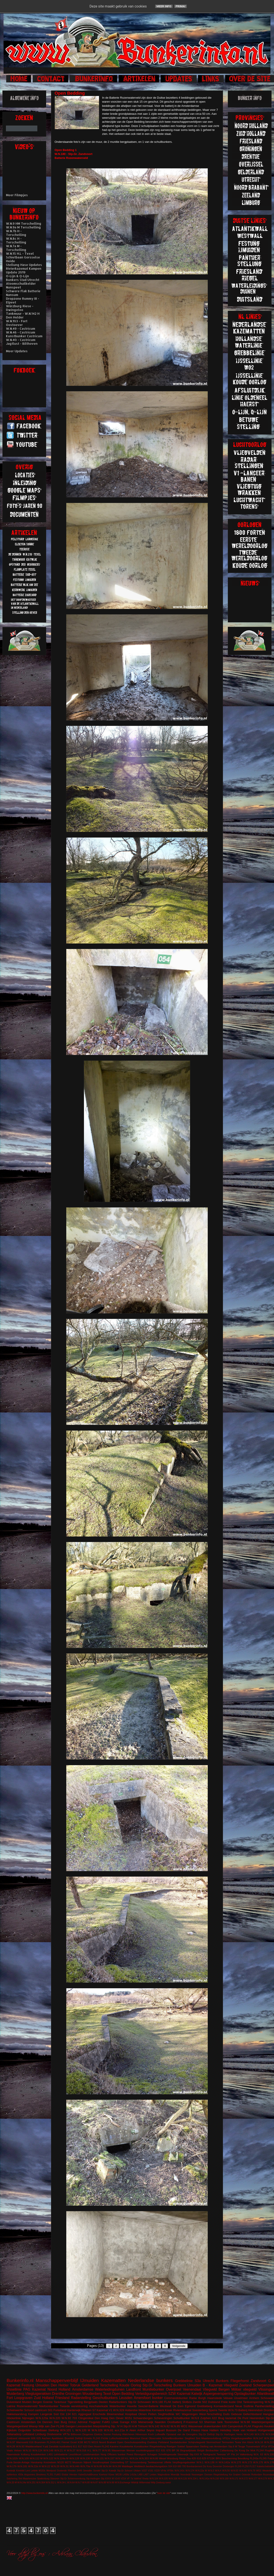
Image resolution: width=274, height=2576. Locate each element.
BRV (218, 2458)
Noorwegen (197, 2474)
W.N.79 (251, 2470)
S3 (201, 2422)
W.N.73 (233, 2410)
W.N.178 (269, 2462)
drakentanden (212, 2426)
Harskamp (36, 2462)
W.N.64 (71, 2482)
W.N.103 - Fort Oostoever (16, 323)
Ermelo (88, 2438)
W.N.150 (214, 2478)
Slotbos (187, 2402)
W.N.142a (224, 2462)
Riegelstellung (158, 2446)
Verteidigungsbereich (151, 2393)
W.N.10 (27, 2450)
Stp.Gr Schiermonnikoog (72, 2478)
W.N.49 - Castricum (20, 328)
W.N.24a (21, 2482)
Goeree (48, 2402)
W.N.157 (109, 2458)
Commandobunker (176, 2398)
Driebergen (228, 2466)
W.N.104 (153, 2478)
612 (158, 2450)
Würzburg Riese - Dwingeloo (19, 308)
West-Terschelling (210, 2414)
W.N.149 (249, 2434)
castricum (41, 2410)
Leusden (125, 2398)
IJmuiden (89, 2380)
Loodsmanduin (91, 2454)
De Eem (178, 2406)
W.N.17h (12, 2466)
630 (224, 2426)
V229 (157, 2470)
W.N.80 (86, 2482)
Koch (151, 2434)
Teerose (221, 2454)
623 (85, 2446)
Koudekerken (38, 2454)
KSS (134, 2422)
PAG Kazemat (34, 2389)
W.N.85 (175, 2426)
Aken (132, 2430)
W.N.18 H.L (122, 2458)
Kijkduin (12, 2430)
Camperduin (235, 2426)
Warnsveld (22, 2442)
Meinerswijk (145, 2422)
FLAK (247, 2426)
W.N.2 (271, 2478)
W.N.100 (269, 2454)
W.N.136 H (211, 2462)
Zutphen (205, 2418)
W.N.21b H (34, 2466)
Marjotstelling (101, 2426)
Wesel (162, 2458)
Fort (10, 2398)
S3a (198, 2381)
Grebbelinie (184, 2381)
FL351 (50, 2474)
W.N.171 (233, 2478)
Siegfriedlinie (166, 2414)
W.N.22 (46, 2466)
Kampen (33, 2414)
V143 (117, 2478)
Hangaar (268, 2414)
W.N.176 (259, 2434)
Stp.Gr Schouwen (139, 2402)
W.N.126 (182, 2478)
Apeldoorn (57, 2438)
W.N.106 (173, 2478)
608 (33, 2438)
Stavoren (54, 2478)
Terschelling (109, 2385)
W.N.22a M (201, 2470)
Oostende (62, 2470)
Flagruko (257, 2426)
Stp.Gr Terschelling (157, 2385)
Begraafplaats (188, 2450)
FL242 (105, 2446)
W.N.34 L (62, 2482)
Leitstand (28, 2434)
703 (74, 2418)
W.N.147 (258, 2438)
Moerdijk (175, 2474)
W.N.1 (200, 2462)
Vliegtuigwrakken (38, 2393)
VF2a (271, 2446)
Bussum (171, 2430)
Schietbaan (39, 2430)
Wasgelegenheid (17, 2426)
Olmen (142, 2414)
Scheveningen (163, 2418)
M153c (42, 2470)
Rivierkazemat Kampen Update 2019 (23, 270)
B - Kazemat (212, 2385)
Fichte (104, 2438)
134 (68, 2414)
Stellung (53, 2430)
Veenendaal (192, 2389)
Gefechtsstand (252, 2414)
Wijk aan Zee (46, 2426)
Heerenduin (256, 2418)
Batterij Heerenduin (250, 2410)
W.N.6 (195, 2418)
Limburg (40, 2434)
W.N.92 (66, 2418)
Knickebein (50, 2462)
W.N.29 (55, 2466)
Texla (238, 2442)
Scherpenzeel (263, 2385)
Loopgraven (23, 2398)
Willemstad (144, 2482)
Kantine (114, 2446)
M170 (87, 2442)
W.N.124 (37, 2450)
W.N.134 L (193, 2478)
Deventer (217, 2466)
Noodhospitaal (101, 2462)
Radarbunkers (118, 2402)
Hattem (214, 2430)
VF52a (226, 2438)
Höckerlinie (14, 2418)
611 (75, 2446)
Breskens (41, 2474)
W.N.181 (22, 2466)
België (201, 2450)
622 (214, 2418)
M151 (128, 2418)
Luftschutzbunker (119, 2438)
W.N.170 (236, 2462)
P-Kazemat (190, 2422)
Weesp (33, 2426)
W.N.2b (269, 2402)
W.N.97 (11, 2442)
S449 (79, 2470)
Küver (168, 2410)
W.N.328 (97, 2430)
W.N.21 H (60, 2450)
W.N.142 (154, 2426)
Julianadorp (14, 2434)
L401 (50, 2454)
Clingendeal (85, 2418)
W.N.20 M (12, 2482)
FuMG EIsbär (61, 2474)
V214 (123, 2478)
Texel (107, 2393)
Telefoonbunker (48, 2406)
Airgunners (29, 2474)
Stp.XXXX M (107, 2478)
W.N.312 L (51, 2482)
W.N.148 (48, 2450)
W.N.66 (243, 2470)
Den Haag (101, 2418)
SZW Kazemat (179, 2393)
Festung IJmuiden (35, 2385)
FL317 (252, 2466)
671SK (211, 2458)
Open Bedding (123, 2393)
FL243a (254, 2458)
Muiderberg (15, 2393)
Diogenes (87, 2434)
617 (80, 2446)
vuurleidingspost (145, 2450)
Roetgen (171, 2446)
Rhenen (86, 2410)
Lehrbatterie (61, 2454)
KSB (80, 2442)
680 (179, 2466)
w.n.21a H (121, 2430)
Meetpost (51, 2470)
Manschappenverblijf (57, 2380)
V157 (144, 2470)
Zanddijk (54, 2446)
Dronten (269, 2410)
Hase (204, 2430)
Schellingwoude (167, 2454)
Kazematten (113, 2380)
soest (168, 2482)
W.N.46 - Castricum (20, 332)
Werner (130, 2450)
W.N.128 (74, 2458)
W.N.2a (133, 2458)
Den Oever (116, 2418)
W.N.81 (108, 2430)
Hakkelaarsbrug (17, 2414)
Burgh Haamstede (210, 2398)
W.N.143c (180, 2470)
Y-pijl (45, 2446)
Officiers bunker (116, 2454)
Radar (193, 2398)
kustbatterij (65, 2446)
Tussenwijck (253, 2446)
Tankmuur (60, 2402)
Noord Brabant (107, 2442)
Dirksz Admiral (77, 2422)
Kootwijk (11, 2470)
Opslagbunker (245, 2393)
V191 (150, 2470)
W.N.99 (116, 2466)
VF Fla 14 (233, 2454)
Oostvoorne (54, 2434)
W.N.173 (247, 2462)
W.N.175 (258, 2462)
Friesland (62, 2398)
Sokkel (181, 2446)
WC (178, 2414)
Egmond (190, 2406)
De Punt (243, 2418)
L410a (133, 2474)
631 (163, 2450)
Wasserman (118, 2450)
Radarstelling (81, 2398)
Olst (239, 2402)
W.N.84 (270, 2434)
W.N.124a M (61, 2458)
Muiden (27, 2402)
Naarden (160, 2422)
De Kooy (207, 2466)
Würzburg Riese (176, 2458)
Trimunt (143, 2426)
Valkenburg (246, 2454)
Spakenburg (43, 2478)
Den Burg (60, 2422)
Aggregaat (84, 2414)
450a (20, 2474)
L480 (140, 2474)
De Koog (240, 2450)
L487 (146, 2474)
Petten (152, 2414)
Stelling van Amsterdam (213, 2446)
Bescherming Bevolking (235, 2458)
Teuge (241, 2446)
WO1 (184, 2426)
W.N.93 (20, 2446)
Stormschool (213, 2442)
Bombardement (194, 2466)
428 (194, 2458)
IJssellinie (14, 2389)
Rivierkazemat (182, 2410)
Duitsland (214, 2402)
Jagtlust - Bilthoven (22, 343)
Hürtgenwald (266, 2430)
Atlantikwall (265, 2393)
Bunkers (222, 2381)
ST (127, 2462)
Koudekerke (126, 2446)
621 (74, 2414)
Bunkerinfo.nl (20, 2380)
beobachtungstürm (156, 2466)
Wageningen (190, 2414)
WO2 (258, 2470)
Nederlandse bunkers (150, 2380)
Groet (73, 2442)
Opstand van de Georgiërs (182, 2434)
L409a (126, 2474)
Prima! (180, 6)
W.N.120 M (82, 2430)
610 (199, 2458)
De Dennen (45, 2422)
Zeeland (245, 2385)
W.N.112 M (36, 2458)
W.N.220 (54, 2418)
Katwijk (196, 2393)
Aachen (46, 2438)
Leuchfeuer (75, 2454)
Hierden (73, 2474)
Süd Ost (59, 2414)
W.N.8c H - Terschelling (16, 240)
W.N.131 (99, 2458)
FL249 (238, 2466)
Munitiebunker (153, 2389)
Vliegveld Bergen (216, 2389)
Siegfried (190, 2438)
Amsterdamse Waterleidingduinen (98, 2389)
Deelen (103, 2402)
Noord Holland (59, 2389)
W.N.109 (24, 2458)
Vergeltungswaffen (241, 2438)
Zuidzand (12, 2438)
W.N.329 (118, 2410)
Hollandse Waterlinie (138, 2410)
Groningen (73, 2393)
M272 (68, 2462)
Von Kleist (247, 2442)
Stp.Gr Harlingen (225, 2434)
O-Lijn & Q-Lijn (17, 276)
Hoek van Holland (245, 2430)
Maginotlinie (164, 2474)
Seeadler (87, 2470)
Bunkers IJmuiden (187, 2385)
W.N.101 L (67, 2430)
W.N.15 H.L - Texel (20, 253)
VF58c (170, 2470)
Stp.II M (232, 2446)
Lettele (34, 2470)
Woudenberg (92, 2393)
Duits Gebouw (232, 2414)
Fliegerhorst (239, 2381)
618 (175, 2466)
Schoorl (29, 2410)
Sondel (96, 2470)
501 (50, 2410)
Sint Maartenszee (27, 2478)
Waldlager (127, 2466)
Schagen (152, 2454)
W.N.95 (106, 2450)
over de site (163, 2493)
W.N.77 (97, 2450)
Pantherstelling (264, 2406)
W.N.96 (110, 2482)
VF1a (264, 2446)
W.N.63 (234, 2470)
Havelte (132, 2406)
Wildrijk (134, 2482)
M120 (60, 2462)
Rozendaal (268, 2474)
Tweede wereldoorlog (74, 2406)
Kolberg (25, 2454)
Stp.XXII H (196, 2454)
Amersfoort (142, 2398)
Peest (130, 2454)
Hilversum (141, 2434)
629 (204, 2458)
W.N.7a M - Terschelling (16, 248)
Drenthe (58, 2393)
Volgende (178, 2346)
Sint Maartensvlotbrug (208, 2438)
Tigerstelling (75, 2402)
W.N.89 (98, 2466)
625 (38, 2438)
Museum (77, 2462)
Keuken (269, 2426)
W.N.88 (102, 2482)
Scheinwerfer (15, 2410)
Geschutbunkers (105, 2398)
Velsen (18, 2450)
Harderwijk (73, 2410)
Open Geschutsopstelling (131, 2442)
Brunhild (69, 2438)
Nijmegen (28, 2418)
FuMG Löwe (110, 2422)
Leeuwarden (84, 2426)
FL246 (60, 2426)
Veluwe (228, 2398)
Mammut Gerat (138, 2438)
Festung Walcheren (123, 2434)
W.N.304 (40, 2482)
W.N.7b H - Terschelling (16, 233)
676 (168, 2450)
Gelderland (90, 2385)
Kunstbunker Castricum (24, 336)
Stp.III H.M (130, 2426)
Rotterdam (256, 2474)
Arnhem (254, 2398)
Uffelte (167, 2462)
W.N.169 (224, 2478)
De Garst (184, 2430)
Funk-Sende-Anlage (18, 2462)
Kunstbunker (141, 2446)
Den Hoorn (94, 2446)
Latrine (11, 2406)
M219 (94, 2442)
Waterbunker (117, 2406)
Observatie (154, 2438)
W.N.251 (31, 2482)
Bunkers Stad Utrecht (22, 280)
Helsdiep (225, 2430)
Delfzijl (78, 2438)
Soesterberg (200, 2410)
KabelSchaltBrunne (88, 2474)
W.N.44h (75, 2466)
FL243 (96, 2438)
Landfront (133, 2389)
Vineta (145, 2478)
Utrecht (208, 2381)
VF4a (163, 2470)
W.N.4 (218, 2470)
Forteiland (59, 2410)
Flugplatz (95, 2422)
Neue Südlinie (244, 2406)
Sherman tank (213, 2422)
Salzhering (12, 2478)
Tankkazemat (155, 2462)
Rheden (72, 2470)
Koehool (103, 2474)
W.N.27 (71, 2450)
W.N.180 (157, 2402)
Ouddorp (152, 2442)
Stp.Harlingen (93, 2478)
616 (31, 2442)
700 (184, 2466)
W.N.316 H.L (83, 2450)
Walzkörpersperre (262, 2422)
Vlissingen (266, 2389)
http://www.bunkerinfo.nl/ (34, 2493)
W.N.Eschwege (122, 2482)
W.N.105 (163, 2478)
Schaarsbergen (143, 2418)
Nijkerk (87, 2462)
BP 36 (175, 2450)
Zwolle (197, 2402)
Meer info (163, 6)
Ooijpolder (24, 2430)
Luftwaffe (160, 2434)
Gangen (70, 2426)
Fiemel (65, 2442)
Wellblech (139, 2466)
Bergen (37, 2402)
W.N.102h (12, 2458)
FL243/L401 (54, 2442)
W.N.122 (48, 2458)
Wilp (153, 2482)
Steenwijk (182, 2454)
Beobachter (212, 2450)
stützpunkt (24, 2438)
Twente (222, 2410)
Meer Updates (17, 351)
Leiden (153, 2474)
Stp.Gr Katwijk (108, 2470)
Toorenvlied (231, 2422)
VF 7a (130, 2478)
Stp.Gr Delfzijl (206, 2434)
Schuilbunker (181, 2418)
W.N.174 (189, 2470)
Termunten (228, 2442)
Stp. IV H (117, 2426)
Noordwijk (186, 2474)
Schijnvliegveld (196, 2442)
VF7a (66, 2434)
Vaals (10, 2450)
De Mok (250, 2450)
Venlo (239, 2434)
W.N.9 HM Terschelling (23, 223)
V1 (110, 2410)
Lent (27, 2470)
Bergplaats (91, 2402)
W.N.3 (211, 2470)
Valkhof (137, 2478)
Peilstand (163, 2442)
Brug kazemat (227, 2418)
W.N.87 (94, 2482)
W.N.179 (262, 2478)
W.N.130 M (86, 2458)
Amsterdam (28, 2422)
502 (204, 2402)
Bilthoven (76, 2434)
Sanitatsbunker (178, 2442)
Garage (124, 2422)
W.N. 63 (258, 2454)
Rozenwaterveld (27, 2406)
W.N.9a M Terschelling (23, 227)
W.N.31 (64, 2466)
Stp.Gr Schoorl (125, 2470)
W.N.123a (41, 2418)
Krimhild (20, 2470)
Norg (103, 2454)
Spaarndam (192, 2446)
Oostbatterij (174, 2422)
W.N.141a (204, 2478)
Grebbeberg (204, 2406)
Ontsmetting (117, 2462)
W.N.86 (154, 2458)
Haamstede (13, 2454)
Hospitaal (131, 2414)
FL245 (263, 2458)
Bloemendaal (115, 2414)
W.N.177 (253, 2478)
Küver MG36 (115, 2474)
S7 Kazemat (100, 2410)
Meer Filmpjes (17, 195)
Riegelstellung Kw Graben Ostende (231, 2474)
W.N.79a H (86, 2466)
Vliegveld (231, 2385)
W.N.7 (78, 2482)
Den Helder (60, 2385)
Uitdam (137, 2470)
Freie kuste (228, 2402)
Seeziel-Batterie (148, 2406)
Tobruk (75, 2385)
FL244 (260, 2450)
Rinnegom (140, 2454)
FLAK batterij (172, 2402)
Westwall (165, 2406)
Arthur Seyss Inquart (151, 2430)
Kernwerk (158, 2410)
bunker (157, 2398)
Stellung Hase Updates (24, 265)
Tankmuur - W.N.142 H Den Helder (23, 315)
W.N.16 (259, 2442)
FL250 (245, 2466)
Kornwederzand (224, 2406)
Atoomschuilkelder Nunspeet (21, 285)
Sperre (213, 2410)
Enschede (99, 2414)
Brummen (40, 2442)
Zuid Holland (44, 2398)
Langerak (46, 2414)
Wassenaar (195, 2426)
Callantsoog (227, 2450)
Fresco (195, 2430)
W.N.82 (165, 2426)
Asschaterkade (98, 2406)
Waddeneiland (33, 2446)
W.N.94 (107, 2466)
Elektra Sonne (102, 2434)
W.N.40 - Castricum (20, 340)
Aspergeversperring (218, 2393)
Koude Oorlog (130, 2385)
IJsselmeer (241, 2398)
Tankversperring (253, 2402)
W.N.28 (11, 2446)
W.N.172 (243, 2478)
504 (170, 2466)
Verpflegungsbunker (183, 2462)
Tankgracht (209, 2454)
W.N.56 (226, 2470)
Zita (188, 2458)
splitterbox (12, 2474)
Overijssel (173, 2389)
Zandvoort (258, 2381)
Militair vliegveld (244, 2389)
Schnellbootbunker (173, 2438)
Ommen (208, 2474)
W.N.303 (144, 2458)
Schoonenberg (137, 2462)
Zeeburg (160, 2482)
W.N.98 (245, 2422)
